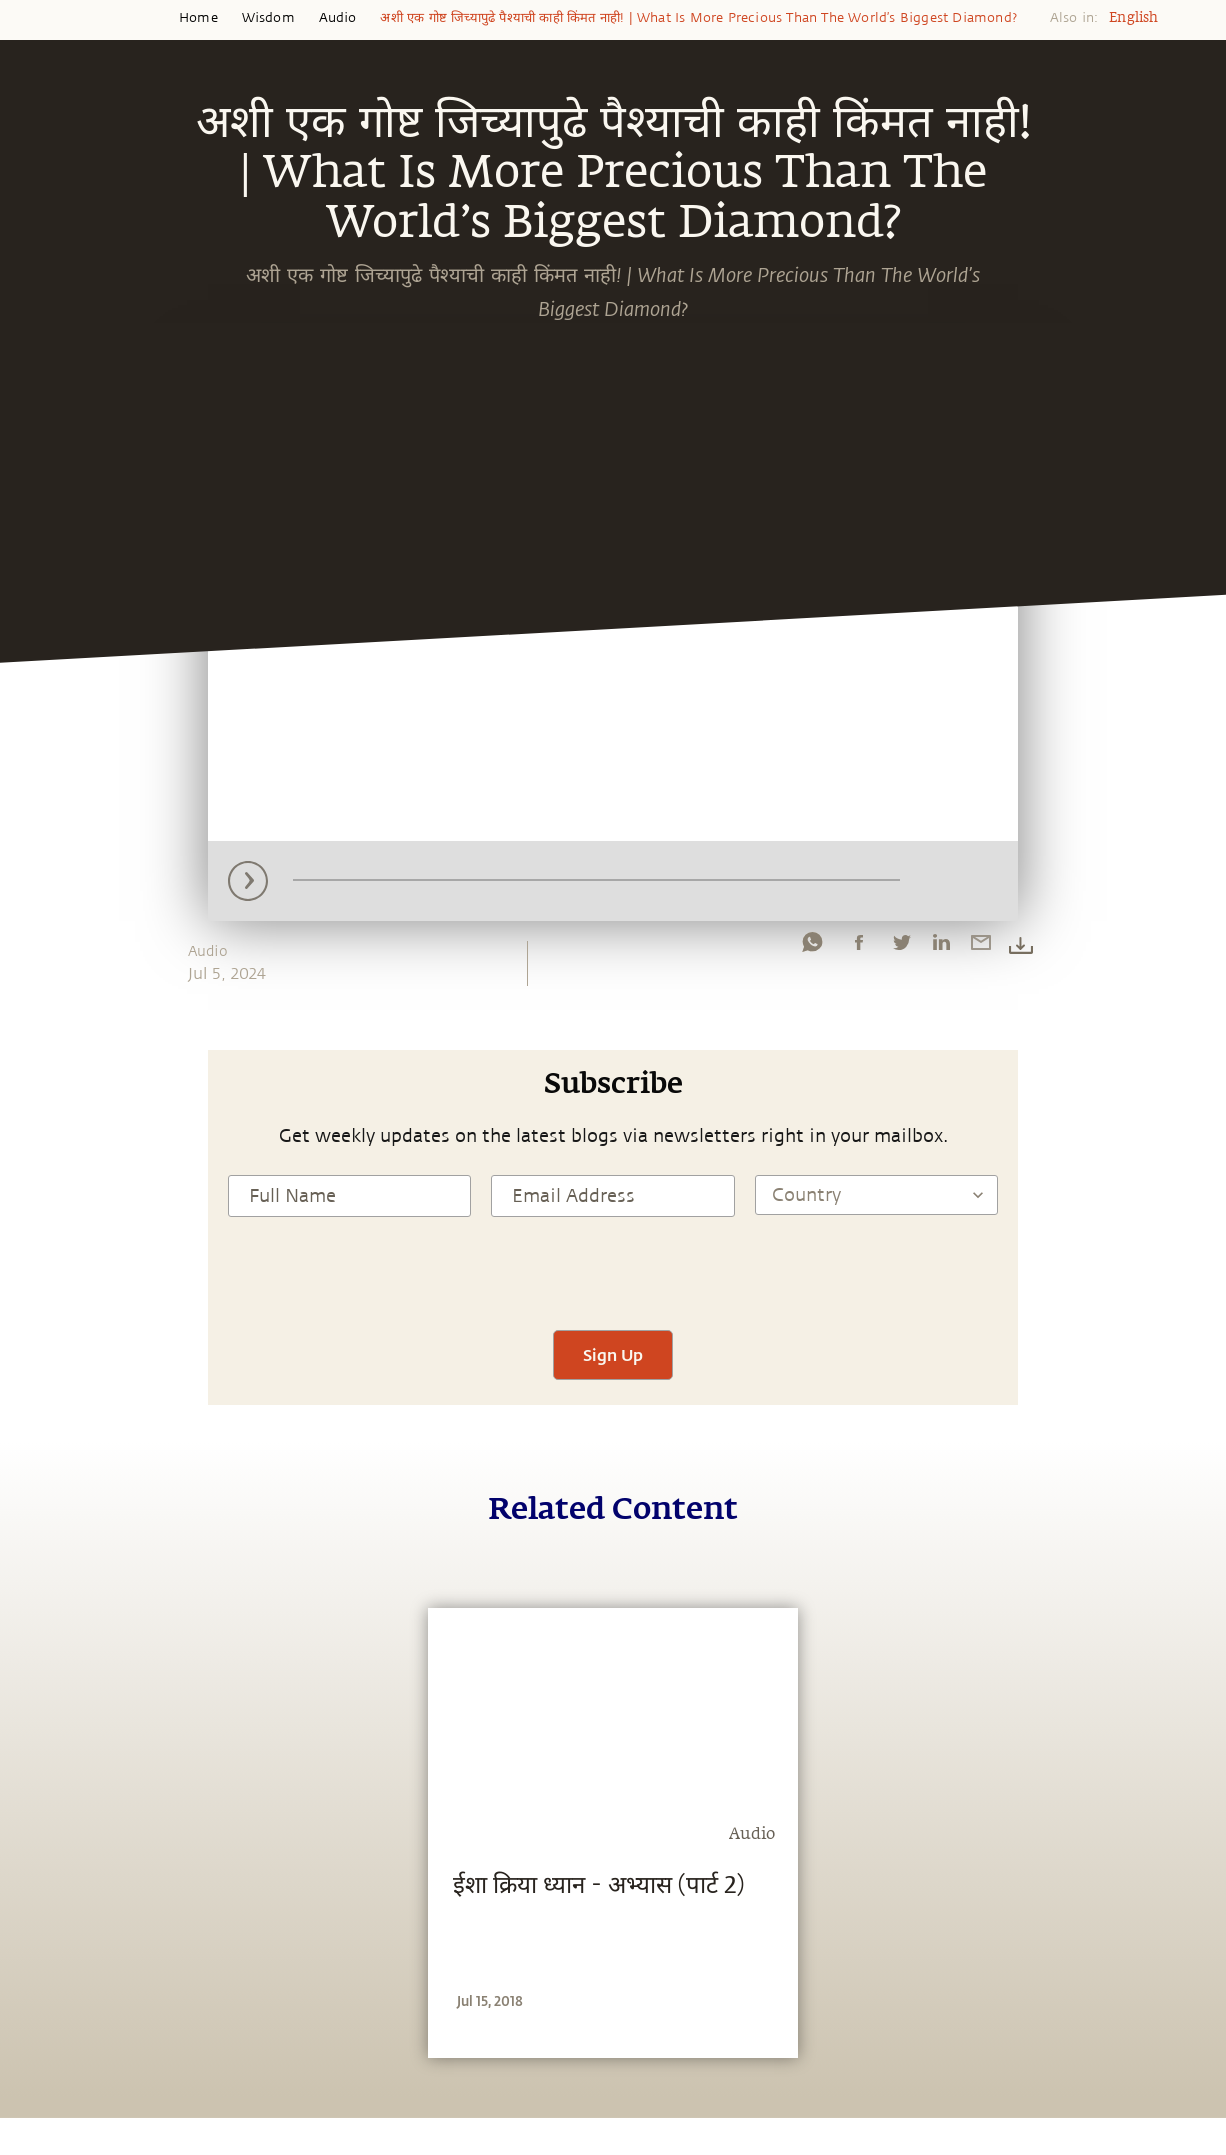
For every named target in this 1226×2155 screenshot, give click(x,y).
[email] (981, 947)
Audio (338, 18)
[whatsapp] (812, 947)
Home (198, 18)
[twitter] (901, 947)
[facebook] (859, 947)
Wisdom (268, 18)
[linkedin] (941, 947)
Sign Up (613, 1354)
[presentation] (613, 1271)
